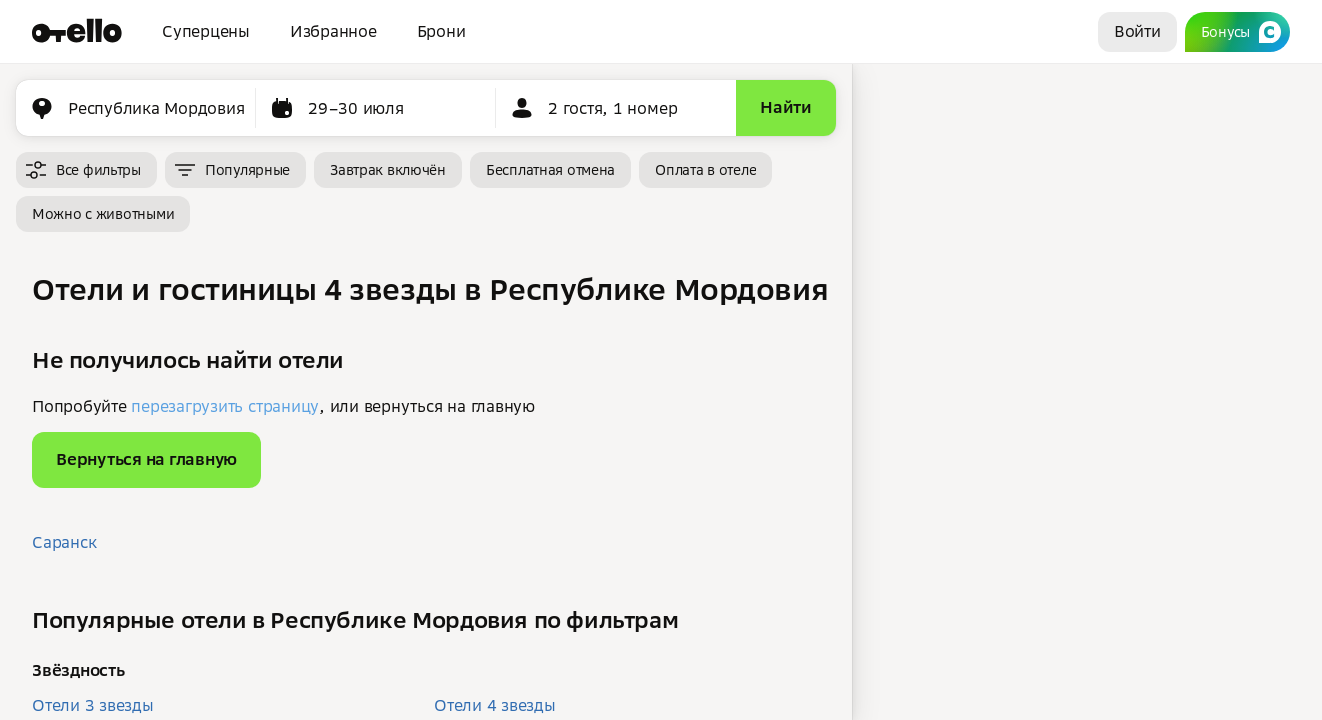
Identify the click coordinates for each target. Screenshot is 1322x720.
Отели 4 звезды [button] (495, 705)
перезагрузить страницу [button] (225, 406)
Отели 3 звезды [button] (93, 705)
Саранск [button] (64, 542)
